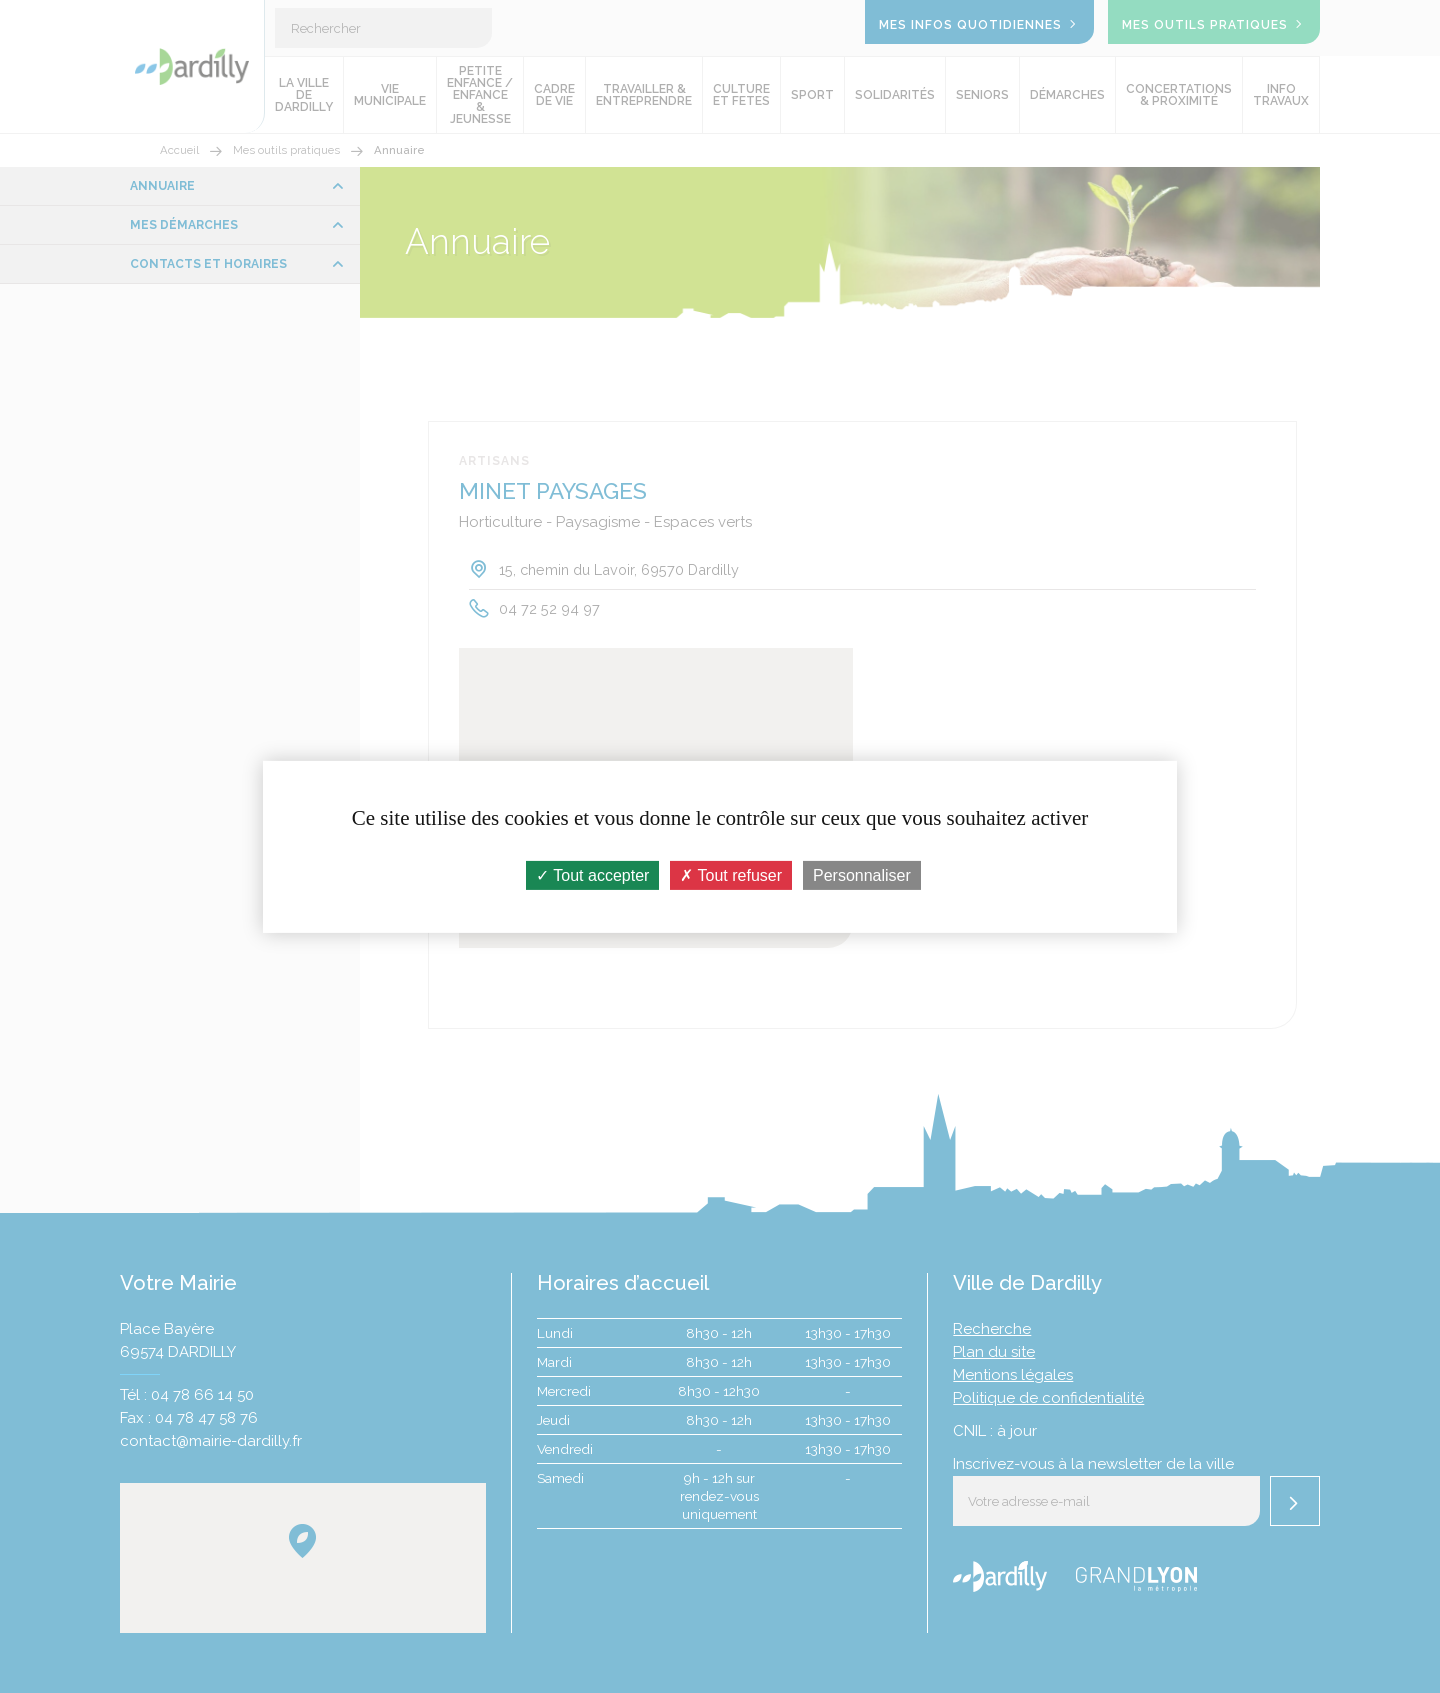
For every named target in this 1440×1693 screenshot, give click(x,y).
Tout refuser (731, 874)
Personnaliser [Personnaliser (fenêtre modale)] (862, 874)
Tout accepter (592, 874)
